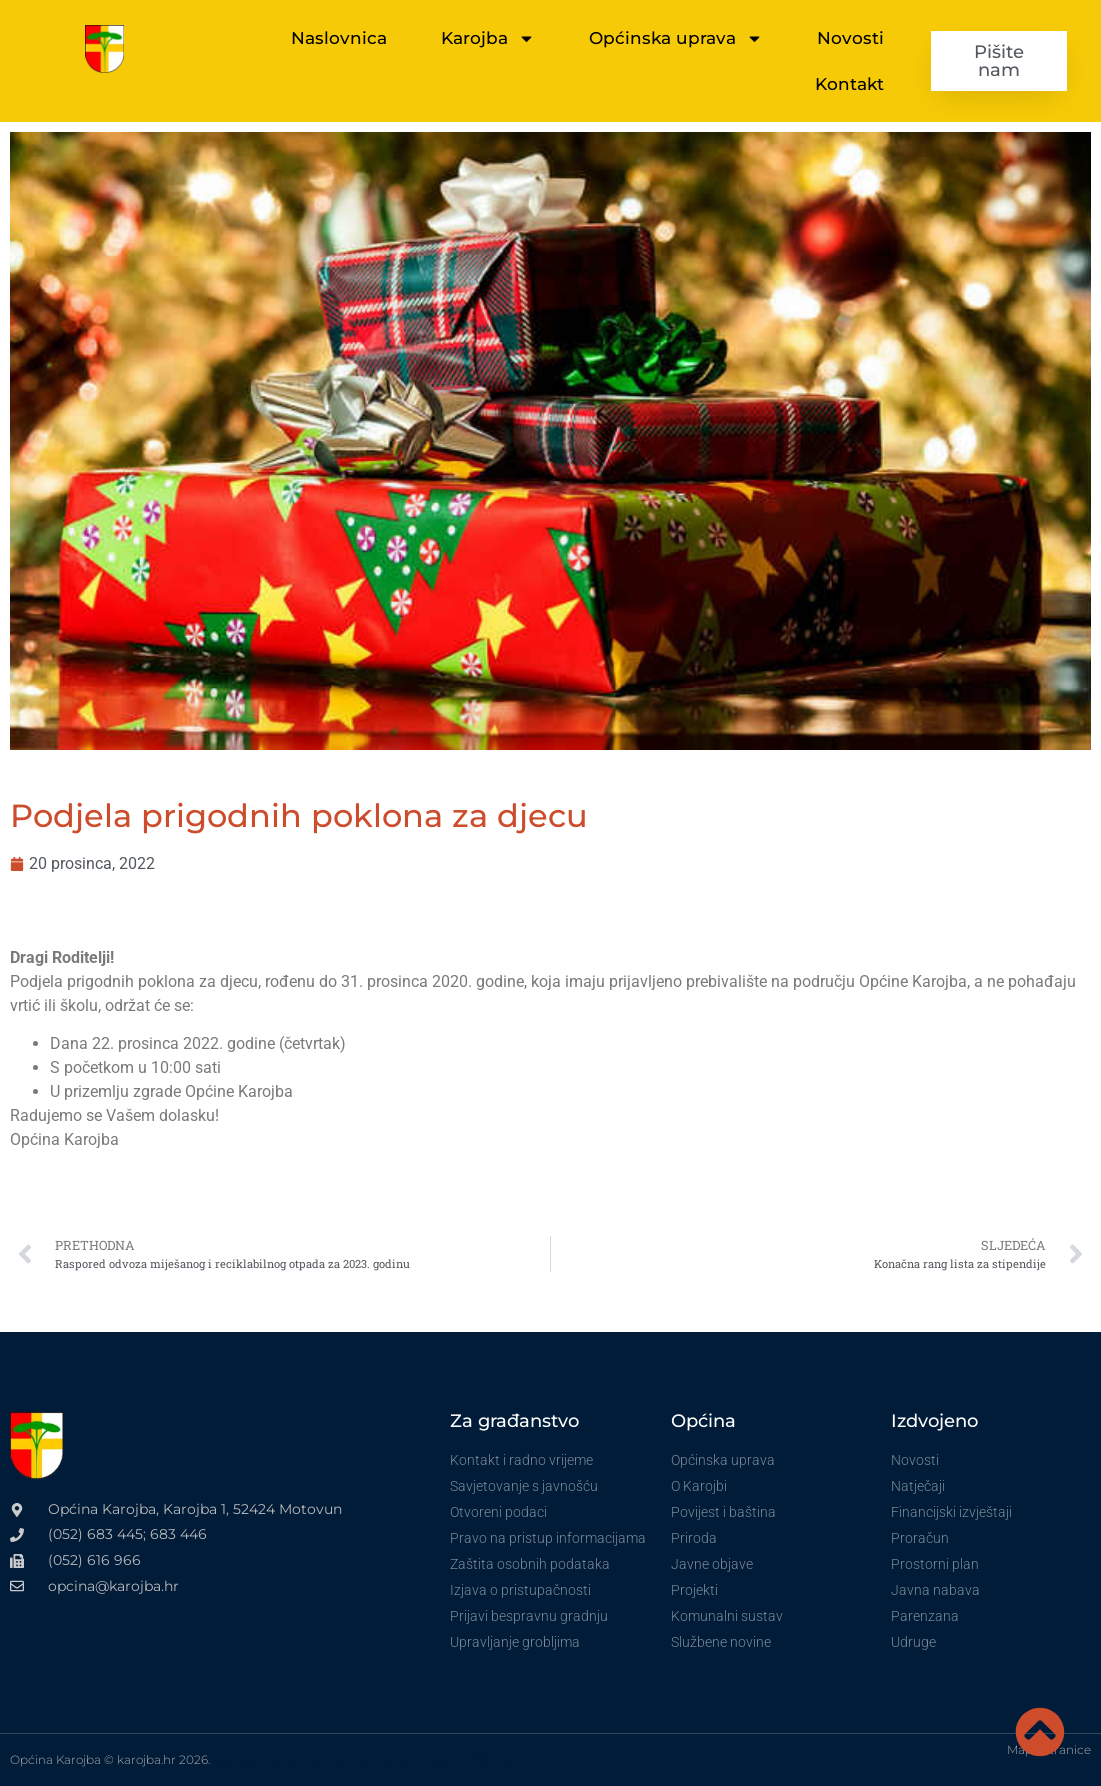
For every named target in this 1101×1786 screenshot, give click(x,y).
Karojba (488, 38)
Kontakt (849, 84)
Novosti (850, 38)
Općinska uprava (676, 38)
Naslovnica (339, 38)
